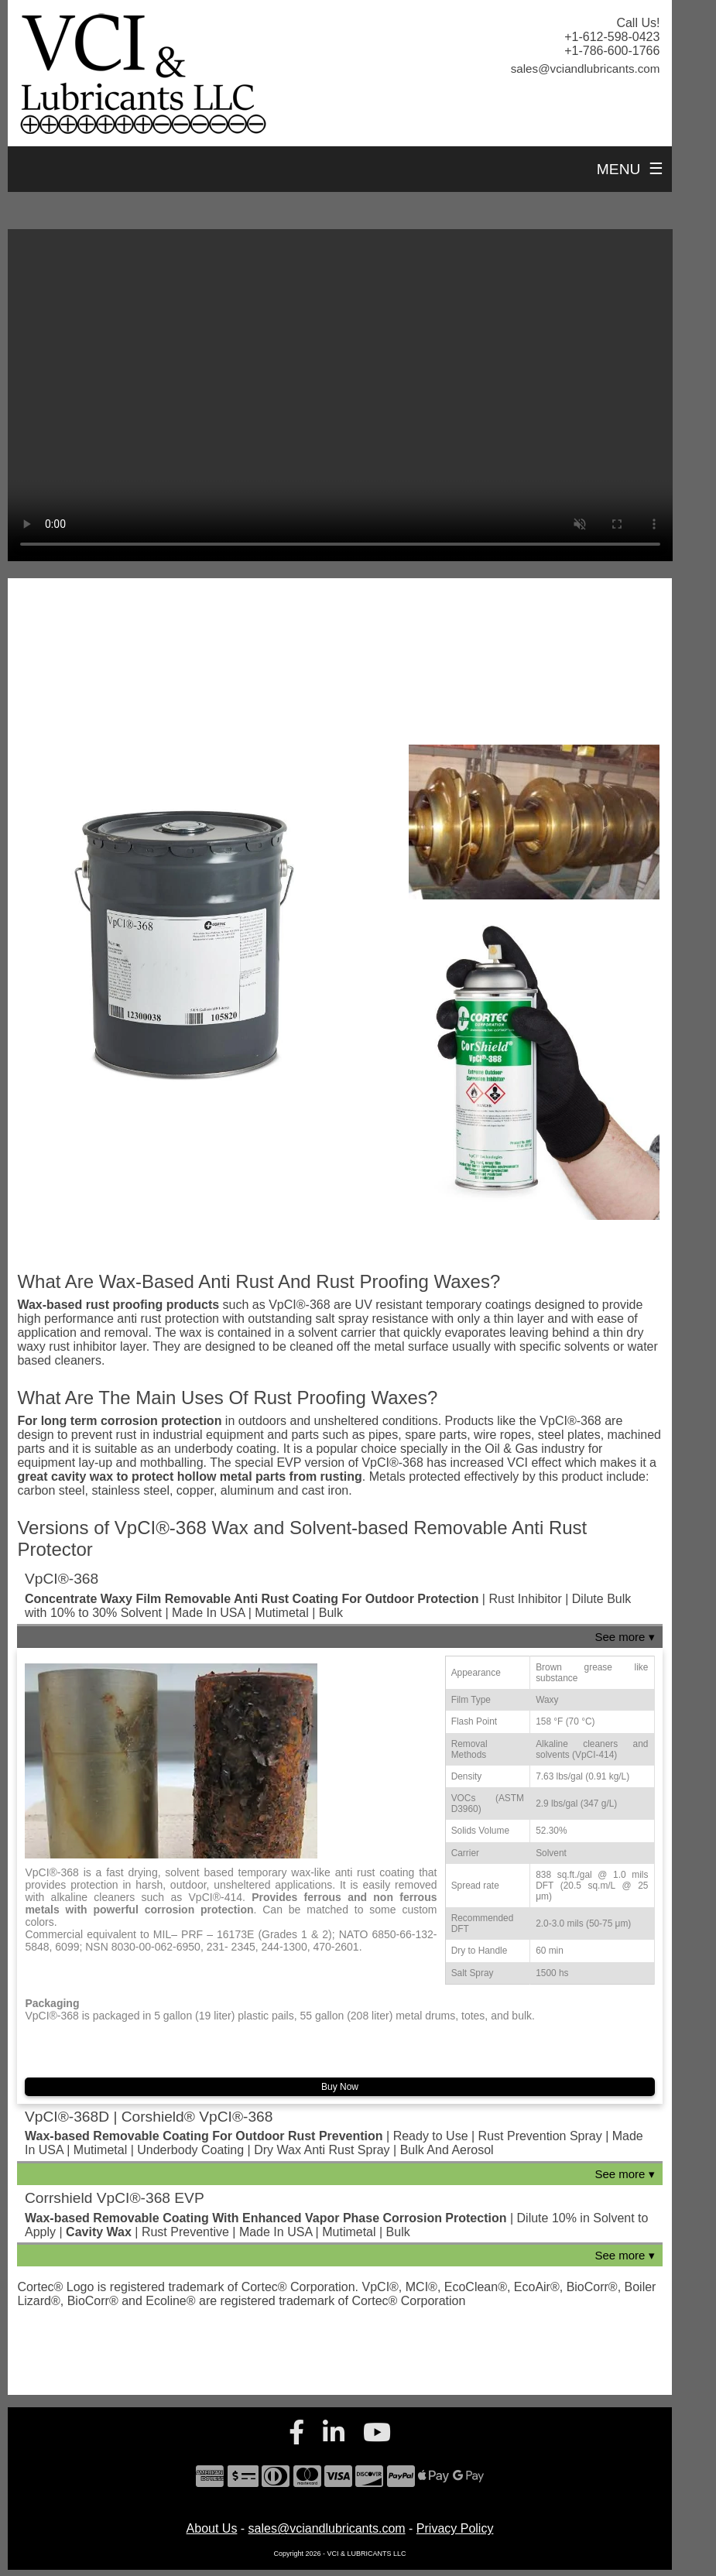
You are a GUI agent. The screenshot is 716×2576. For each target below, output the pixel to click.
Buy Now (339, 2086)
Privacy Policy (455, 2528)
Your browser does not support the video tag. (340, 395)
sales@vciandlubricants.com (327, 2528)
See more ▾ (624, 1636)
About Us (212, 2528)
